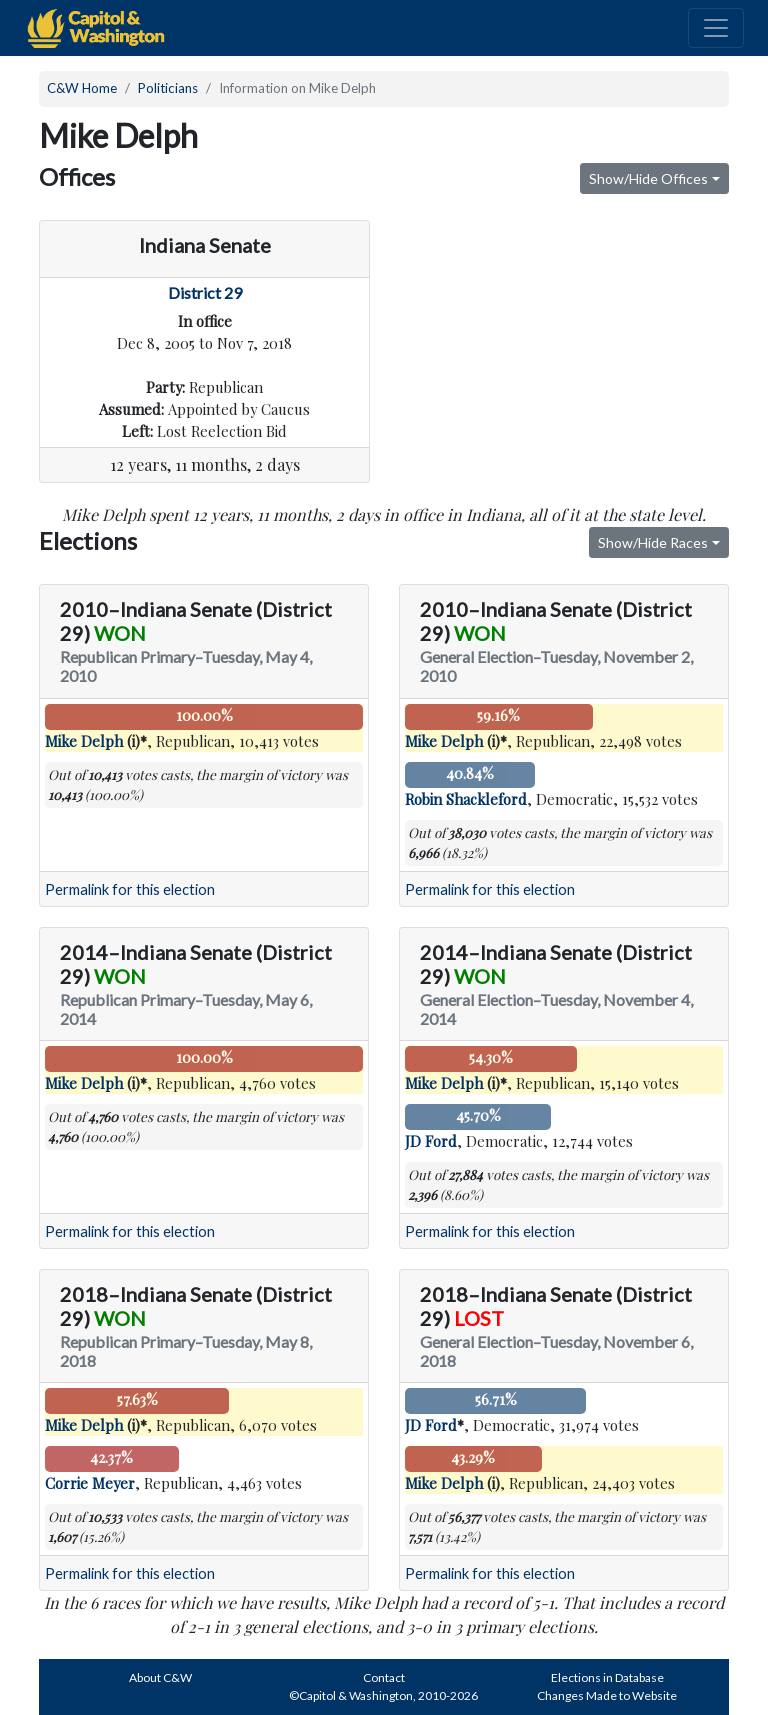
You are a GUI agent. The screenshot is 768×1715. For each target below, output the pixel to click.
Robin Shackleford (466, 799)
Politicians (168, 88)
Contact (384, 1677)
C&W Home (82, 88)
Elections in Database (607, 1677)
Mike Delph (84, 741)
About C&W (160, 1677)
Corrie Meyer (90, 1483)
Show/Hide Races (653, 542)
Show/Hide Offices (648, 178)
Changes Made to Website (607, 1695)
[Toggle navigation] (716, 28)
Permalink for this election (130, 889)
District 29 (205, 292)
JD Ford (431, 1141)
